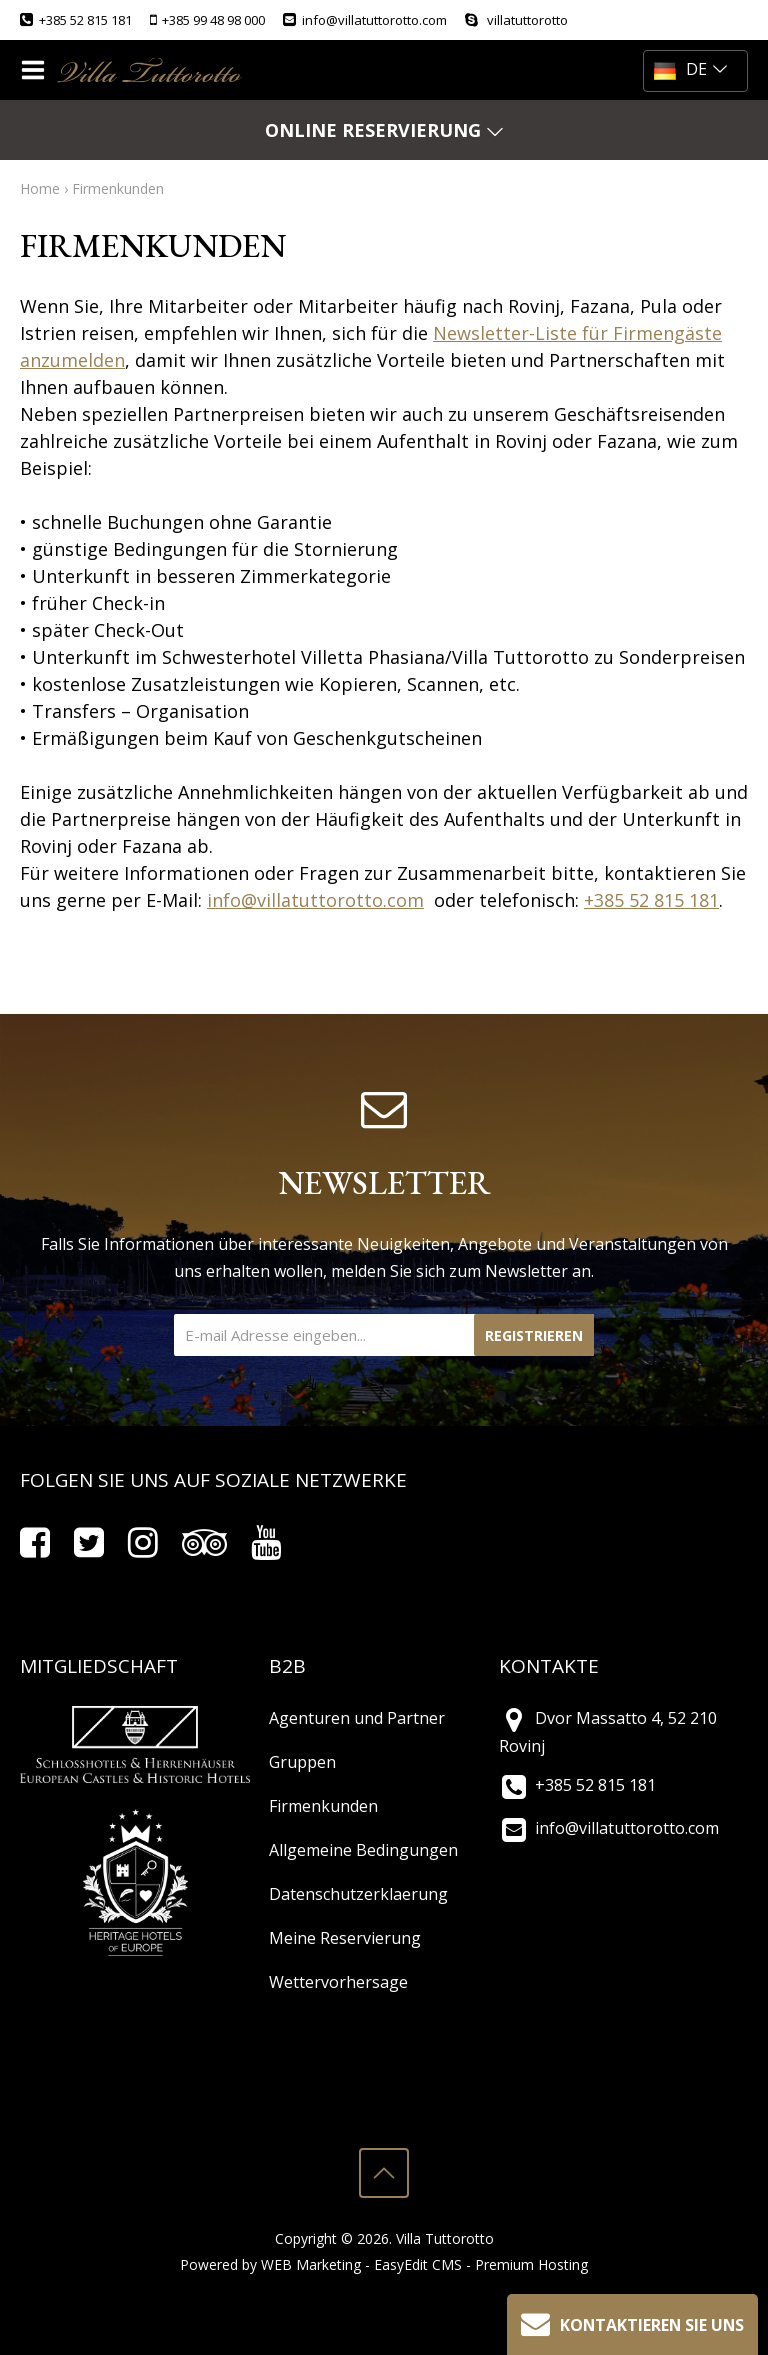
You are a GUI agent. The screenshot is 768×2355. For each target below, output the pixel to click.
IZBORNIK (37, 70)
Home (40, 188)
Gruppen (302, 1762)
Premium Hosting (531, 2264)
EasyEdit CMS (418, 2264)
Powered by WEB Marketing (270, 2264)
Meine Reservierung (345, 1938)
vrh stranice (384, 2173)
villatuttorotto (516, 20)
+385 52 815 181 (76, 20)
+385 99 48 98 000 (207, 20)
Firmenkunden (118, 188)
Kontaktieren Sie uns (630, 2322)
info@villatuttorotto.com (365, 20)
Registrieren (534, 1335)
